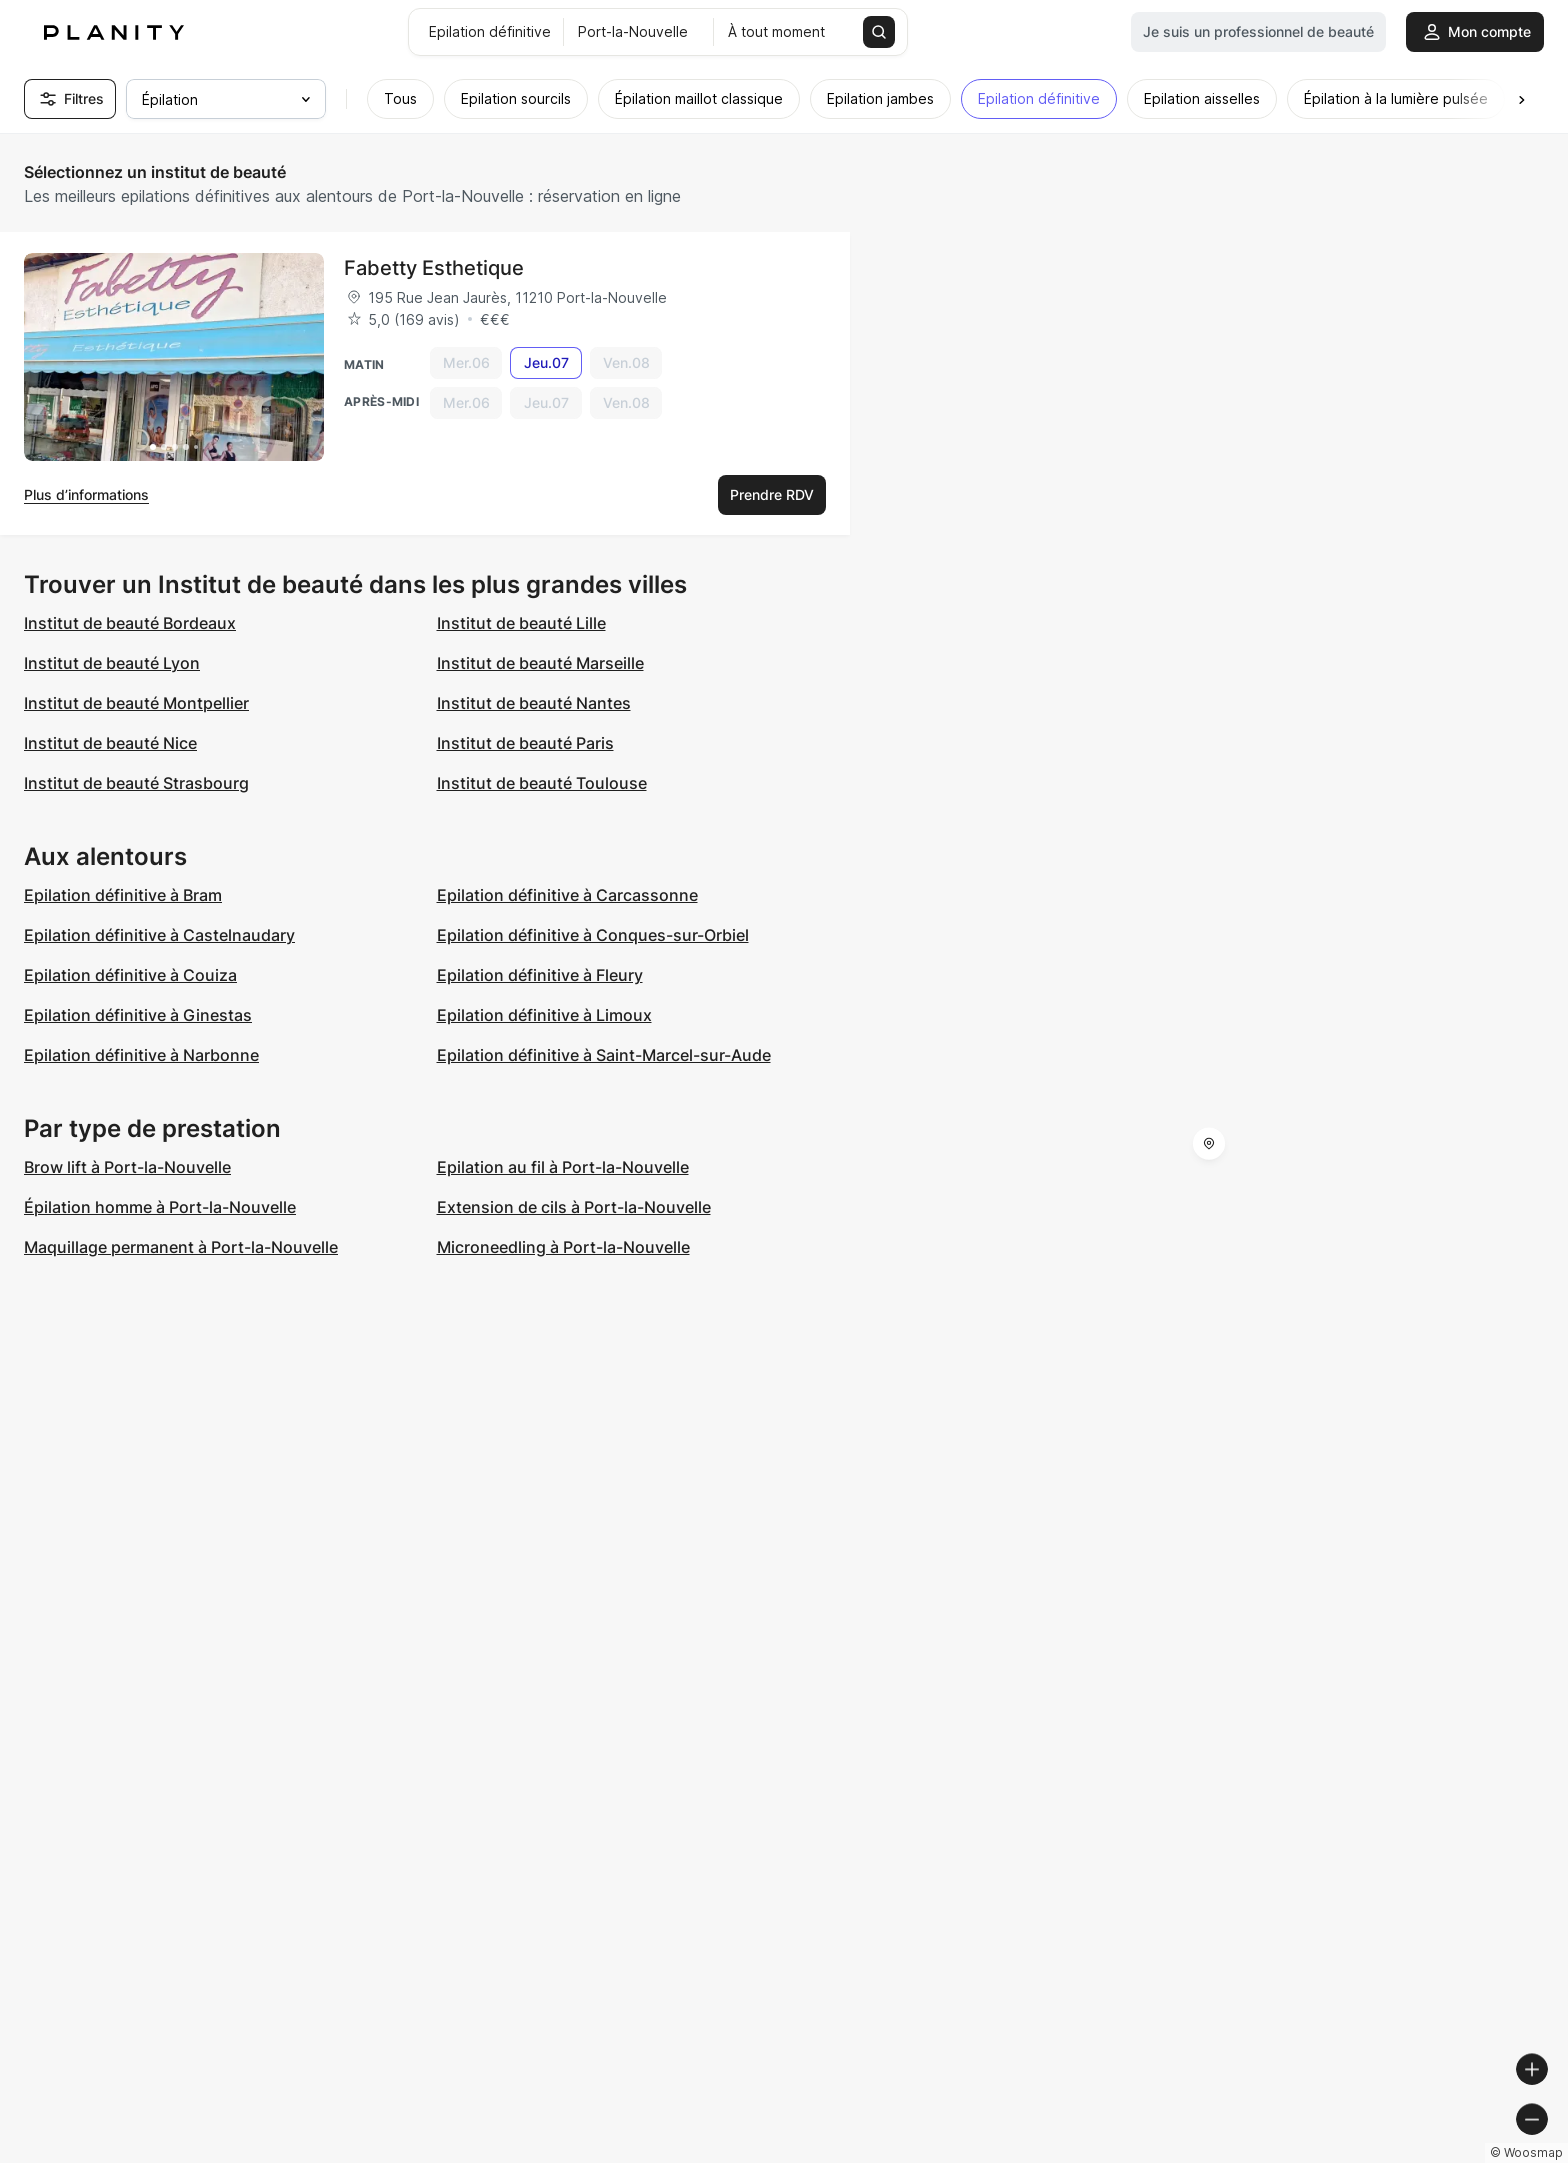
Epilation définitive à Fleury (540, 975)
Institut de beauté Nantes (534, 703)
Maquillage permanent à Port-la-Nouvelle (181, 1247)
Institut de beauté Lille (521, 623)
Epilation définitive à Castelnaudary (159, 935)
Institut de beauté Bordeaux (130, 623)
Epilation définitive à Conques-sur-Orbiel (593, 935)
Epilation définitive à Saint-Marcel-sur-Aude (604, 1055)
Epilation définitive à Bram (123, 895)
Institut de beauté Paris (525, 743)
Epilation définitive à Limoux (544, 1015)
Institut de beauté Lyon (112, 663)
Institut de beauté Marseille (540, 663)
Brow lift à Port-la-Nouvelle (127, 1167)
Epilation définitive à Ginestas (138, 1015)
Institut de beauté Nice (110, 743)
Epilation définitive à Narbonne (141, 1055)
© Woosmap (1192, 2154)
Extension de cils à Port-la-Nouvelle (574, 1207)
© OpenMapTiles (1293, 2154)
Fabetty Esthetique (434, 268)
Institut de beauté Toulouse (542, 783)
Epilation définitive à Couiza (130, 975)
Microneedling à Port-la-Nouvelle (563, 1247)
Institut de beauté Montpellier (136, 703)
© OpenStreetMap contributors (1458, 2154)
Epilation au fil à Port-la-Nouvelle (563, 1167)
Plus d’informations (86, 494)
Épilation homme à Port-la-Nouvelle (160, 1207)
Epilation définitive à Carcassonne (567, 895)
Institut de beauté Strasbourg (136, 783)
